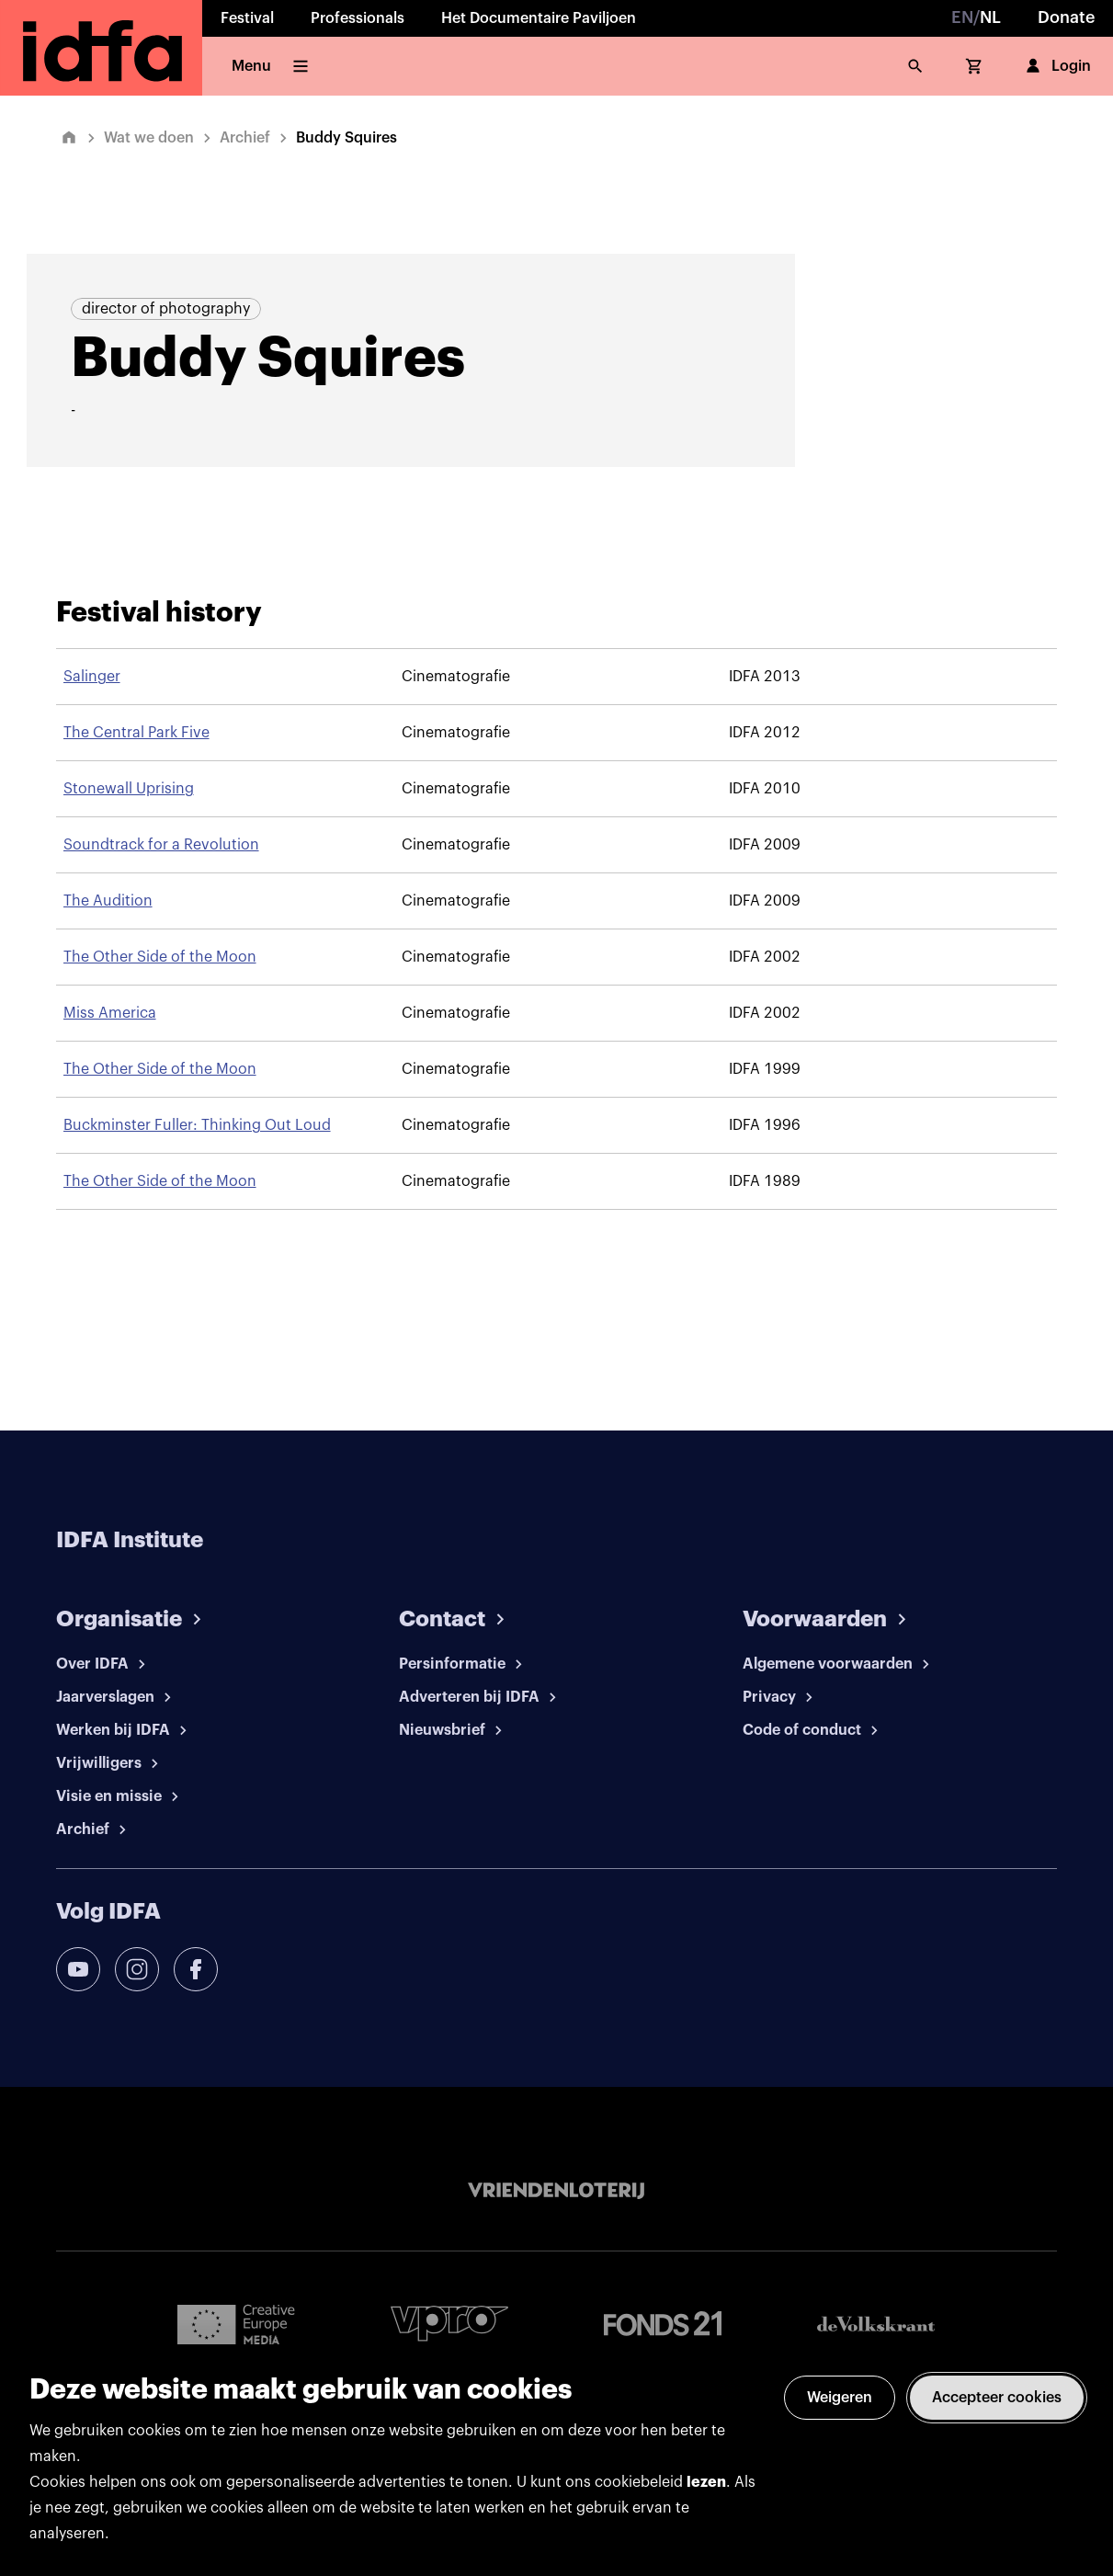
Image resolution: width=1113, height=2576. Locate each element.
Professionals (357, 18)
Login (1056, 66)
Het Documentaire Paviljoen (538, 18)
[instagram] (137, 1969)
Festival (247, 18)
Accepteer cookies (997, 2397)
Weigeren (839, 2397)
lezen (706, 2482)
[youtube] (78, 1969)
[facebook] (196, 1969)
